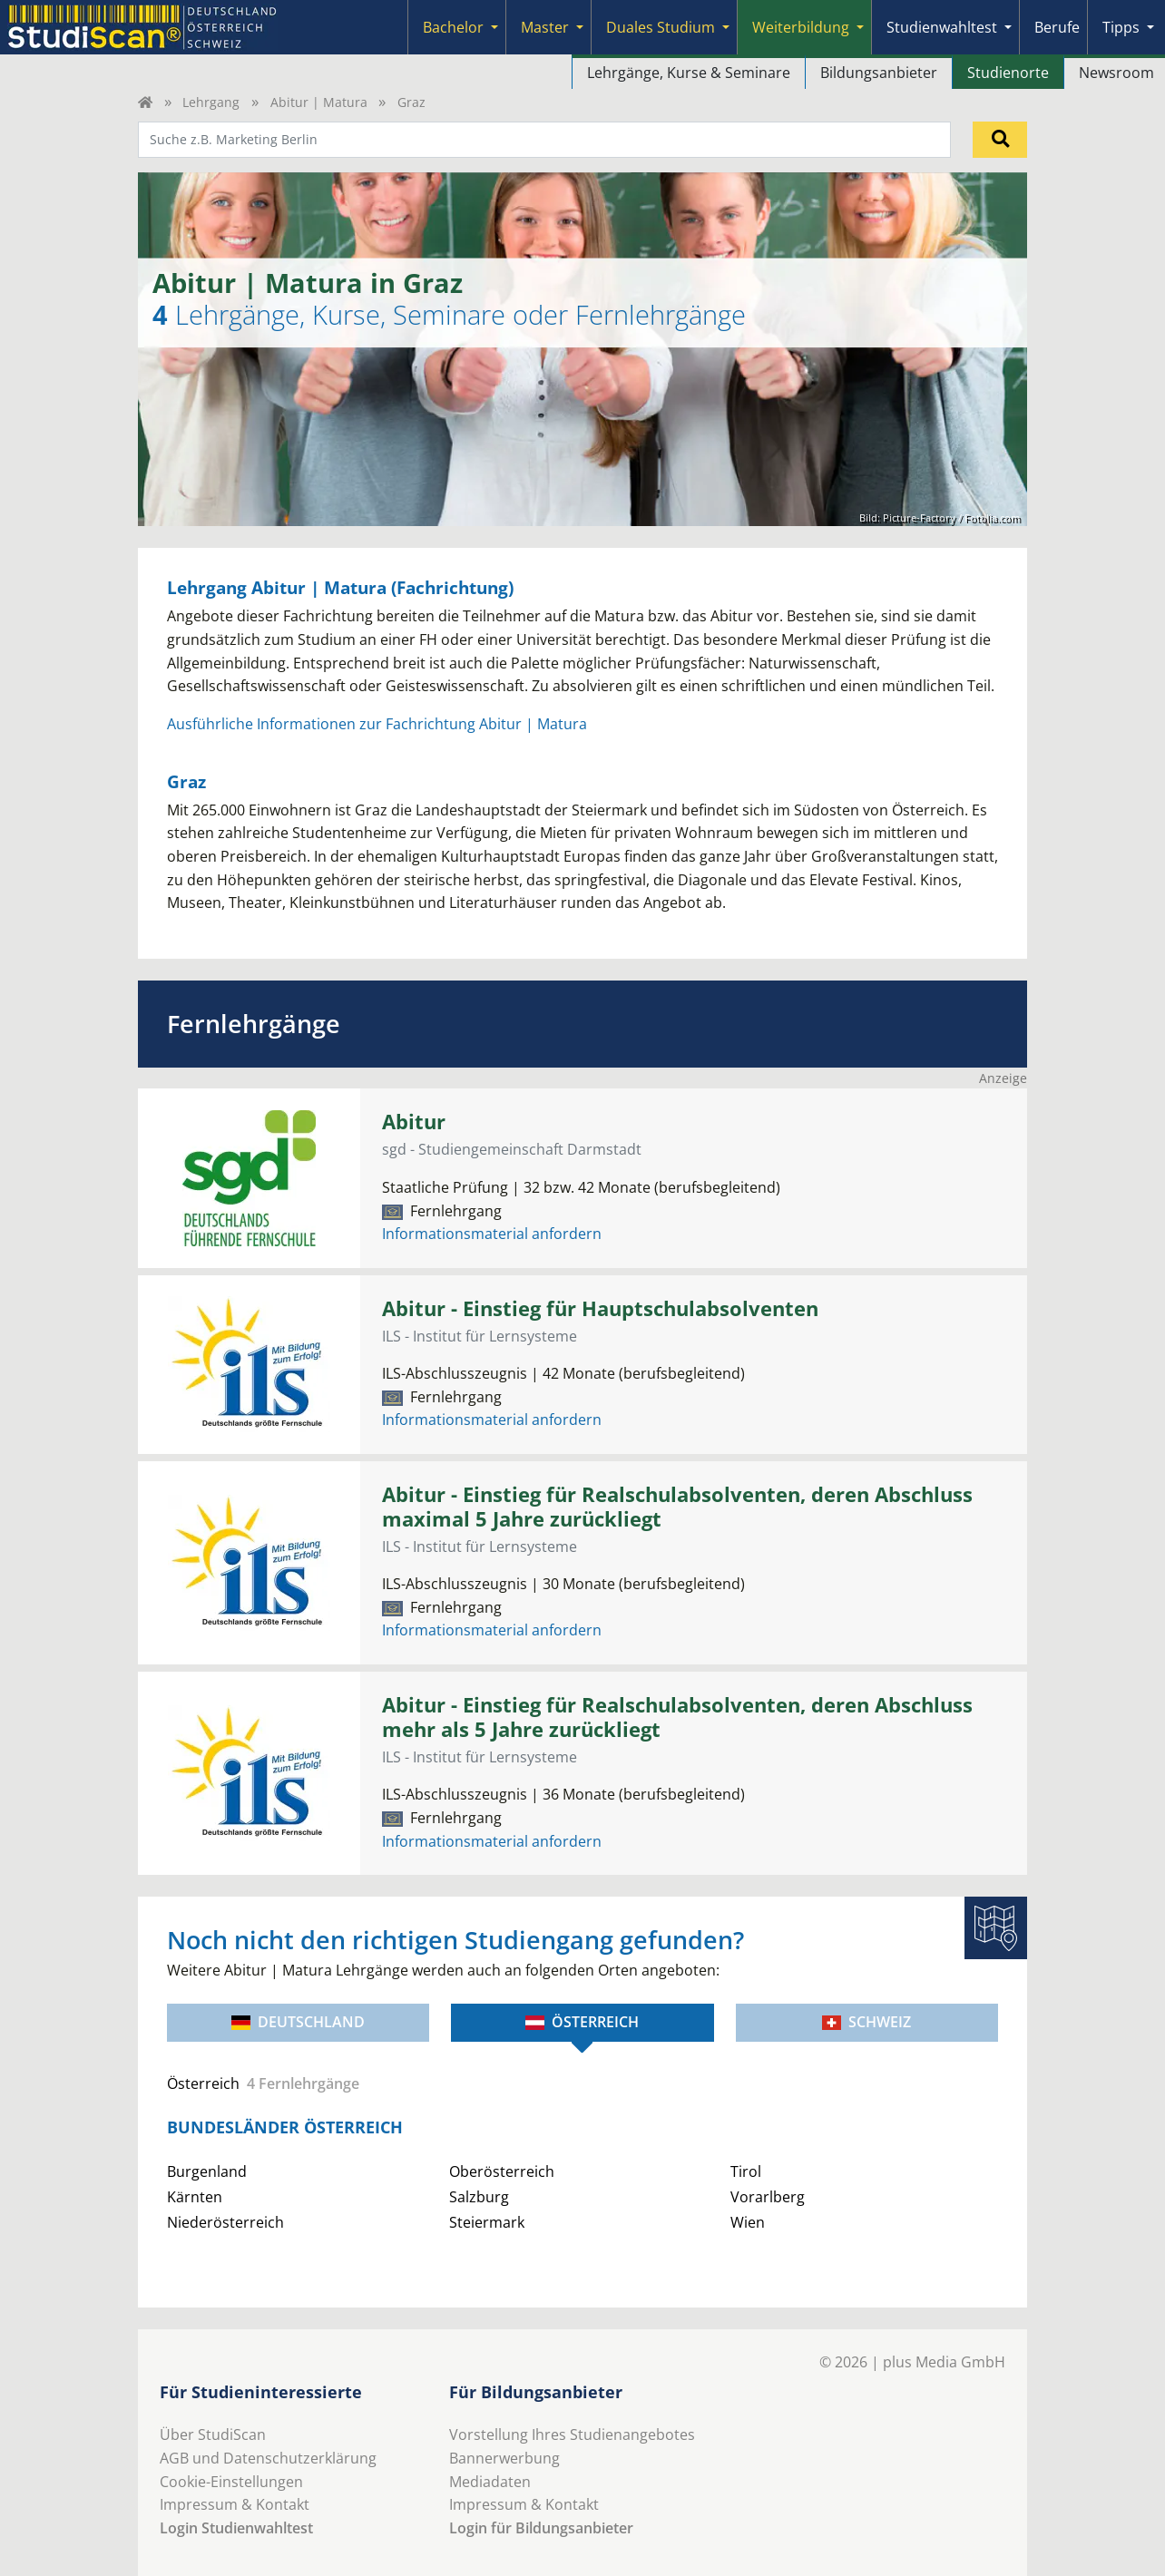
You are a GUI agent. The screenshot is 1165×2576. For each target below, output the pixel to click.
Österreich (582, 2022)
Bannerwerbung (504, 2458)
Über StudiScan (213, 2434)
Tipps (1121, 27)
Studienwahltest (941, 27)
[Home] (145, 102)
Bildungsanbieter (878, 73)
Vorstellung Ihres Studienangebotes (572, 2434)
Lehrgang (211, 102)
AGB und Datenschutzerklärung (268, 2458)
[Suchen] (1000, 140)
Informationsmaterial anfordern (492, 1234)
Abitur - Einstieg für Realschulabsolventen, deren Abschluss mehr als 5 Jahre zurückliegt (677, 1717)
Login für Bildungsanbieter (541, 2528)
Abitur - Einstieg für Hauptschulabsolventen (600, 1308)
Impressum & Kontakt (234, 2504)
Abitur (413, 1121)
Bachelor (453, 27)
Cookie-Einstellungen (231, 2482)
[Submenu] (494, 27)
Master (545, 27)
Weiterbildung (800, 27)
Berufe (1057, 27)
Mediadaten (490, 2482)
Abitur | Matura (318, 102)
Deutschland (298, 2022)
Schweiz (866, 2022)
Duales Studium (660, 27)
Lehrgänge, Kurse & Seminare (688, 73)
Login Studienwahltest (236, 2528)
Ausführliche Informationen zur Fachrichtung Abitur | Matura (377, 724)
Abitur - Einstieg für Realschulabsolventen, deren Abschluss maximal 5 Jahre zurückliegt (677, 1506)
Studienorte (1008, 73)
